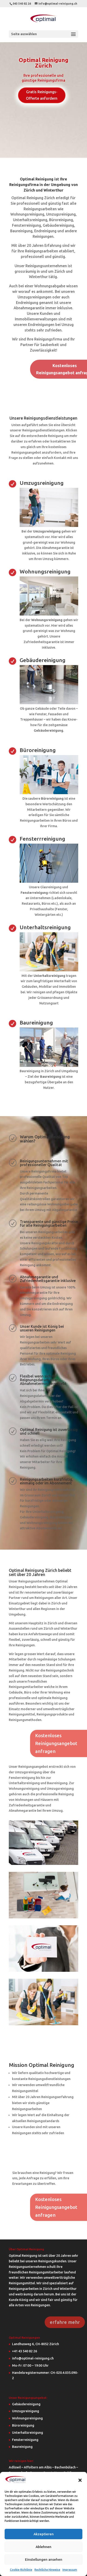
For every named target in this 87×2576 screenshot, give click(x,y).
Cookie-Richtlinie (21, 2569)
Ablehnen (43, 2547)
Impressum (69, 2569)
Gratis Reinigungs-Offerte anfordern (41, 95)
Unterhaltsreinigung (45, 927)
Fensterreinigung (25, 2440)
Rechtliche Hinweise (47, 2569)
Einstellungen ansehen (43, 2559)
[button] (80, 2480)
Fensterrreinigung (42, 839)
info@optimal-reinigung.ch (33, 2358)
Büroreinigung (38, 750)
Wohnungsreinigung (45, 571)
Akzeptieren (44, 2534)
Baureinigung (36, 1022)
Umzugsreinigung (42, 483)
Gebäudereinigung (42, 660)
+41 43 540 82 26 (24, 2351)
